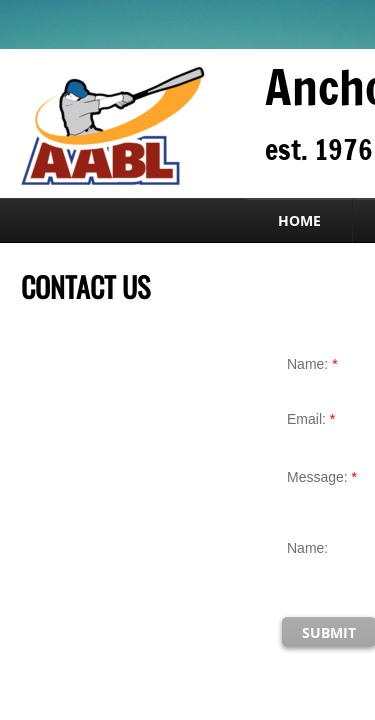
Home (299, 220)
